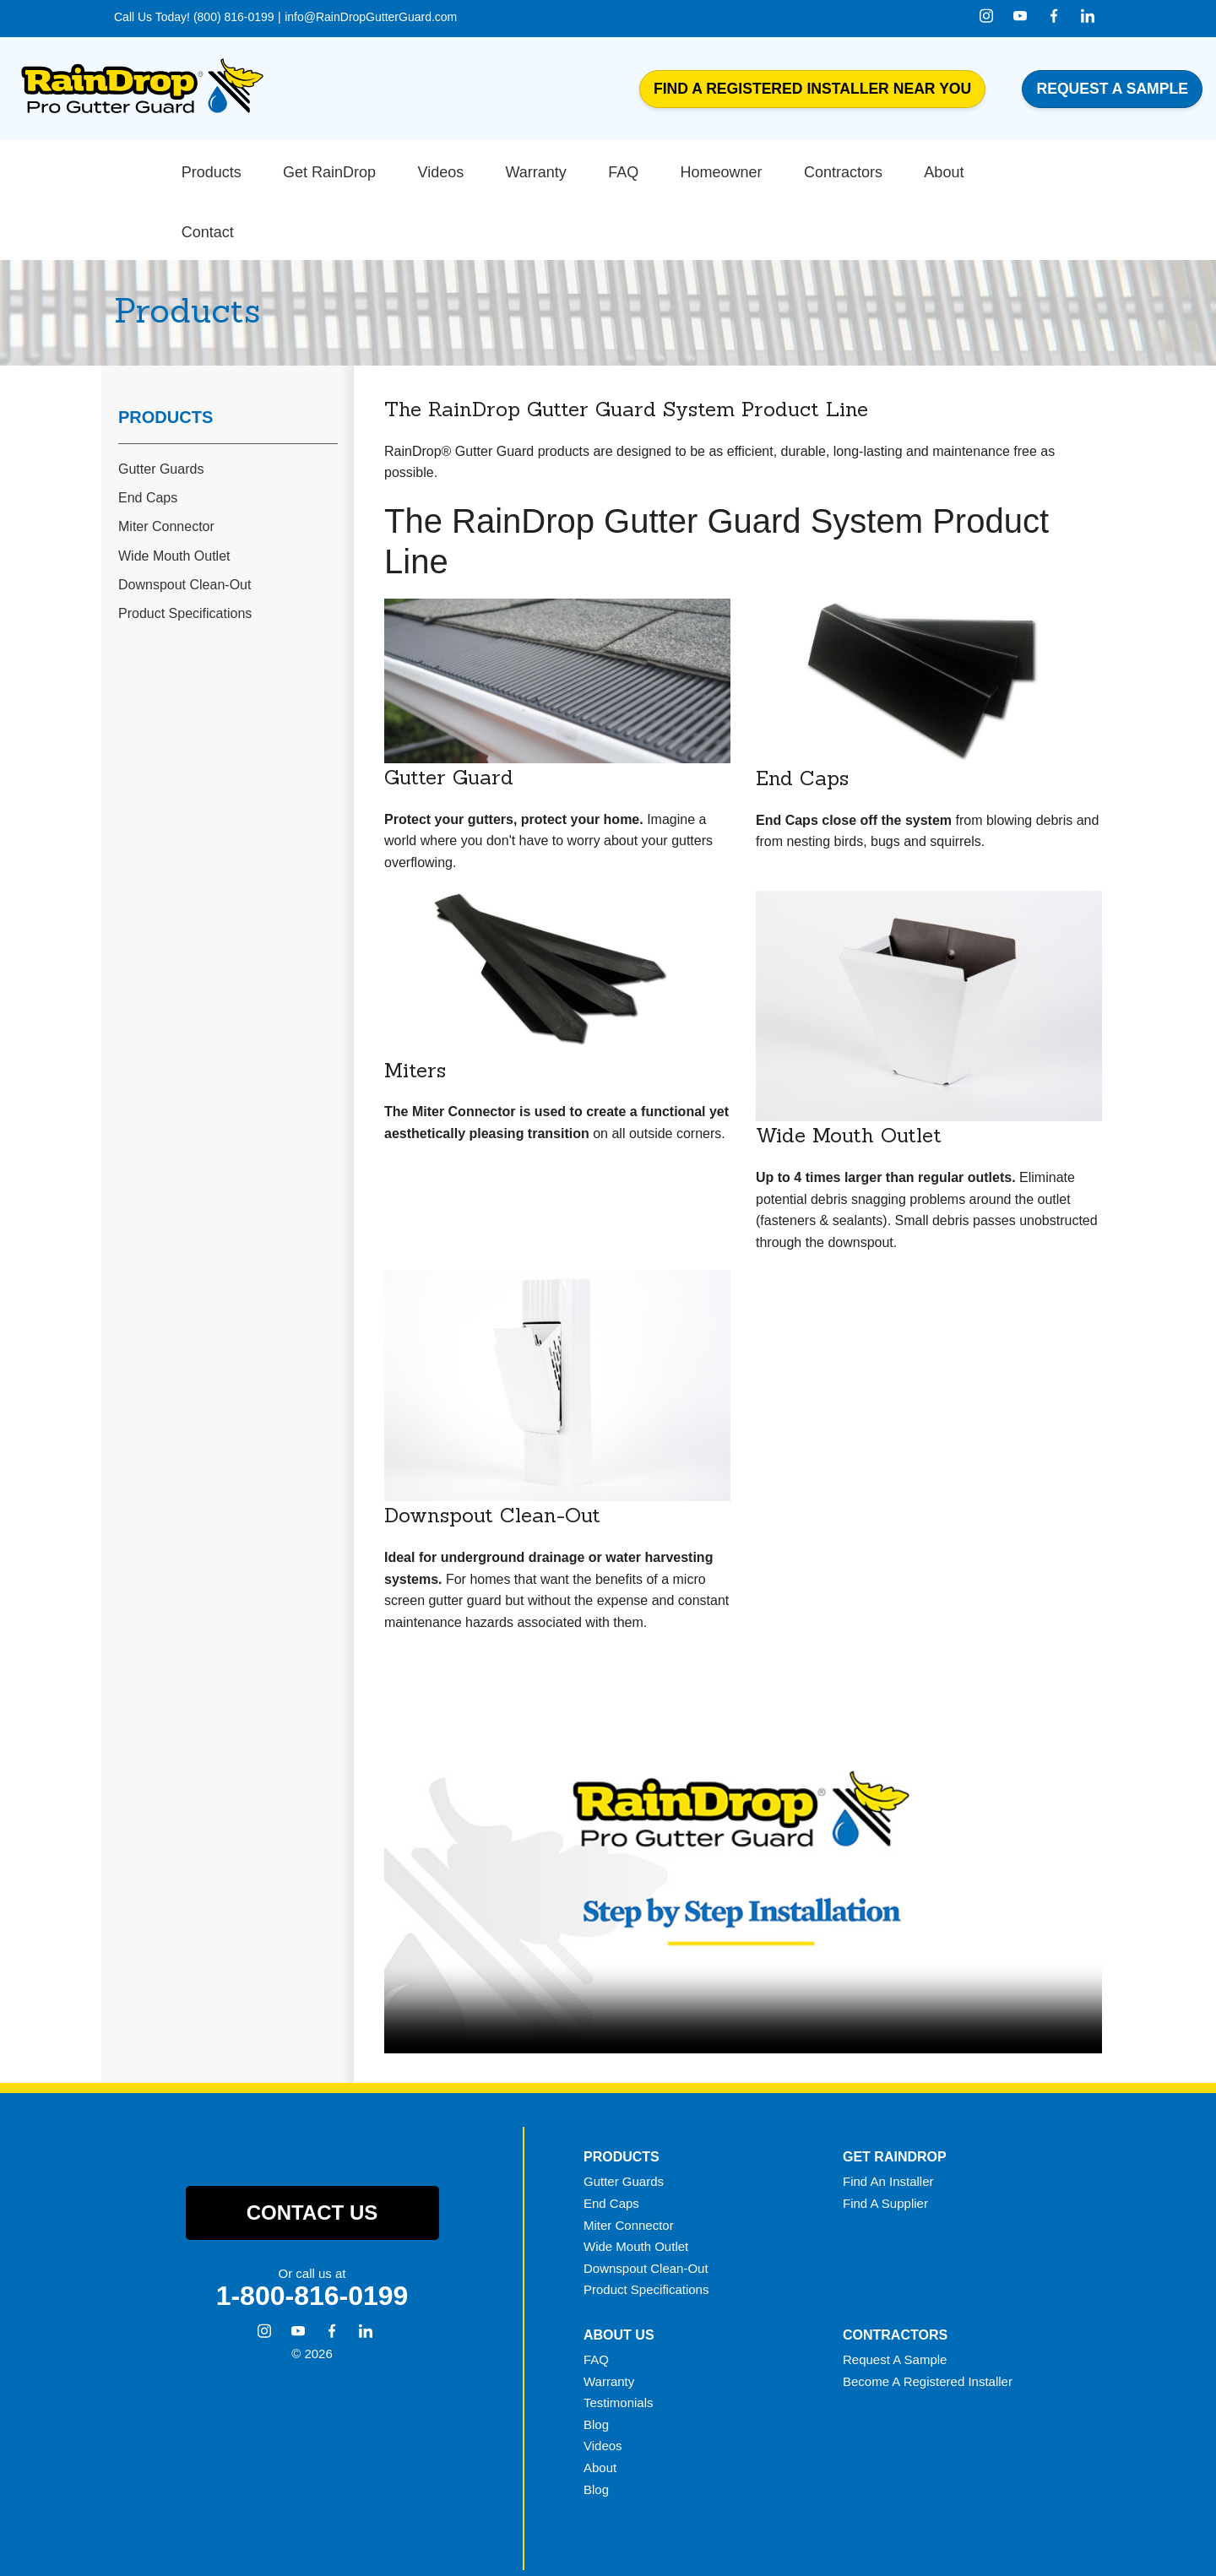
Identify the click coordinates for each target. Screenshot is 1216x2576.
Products (165, 353)
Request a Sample (1112, 88)
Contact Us (312, 2149)
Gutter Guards (161, 406)
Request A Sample (895, 2295)
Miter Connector (166, 463)
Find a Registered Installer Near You (812, 88)
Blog (596, 2360)
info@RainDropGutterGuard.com (371, 17)
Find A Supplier (885, 2139)
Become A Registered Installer (927, 2317)
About (600, 2403)
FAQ (596, 2295)
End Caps (147, 434)
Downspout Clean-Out (184, 520)
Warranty (609, 2317)
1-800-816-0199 (312, 2231)
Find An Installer (888, 2118)
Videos (603, 2382)
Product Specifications (185, 549)
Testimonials (619, 2339)
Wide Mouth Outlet (174, 492)
